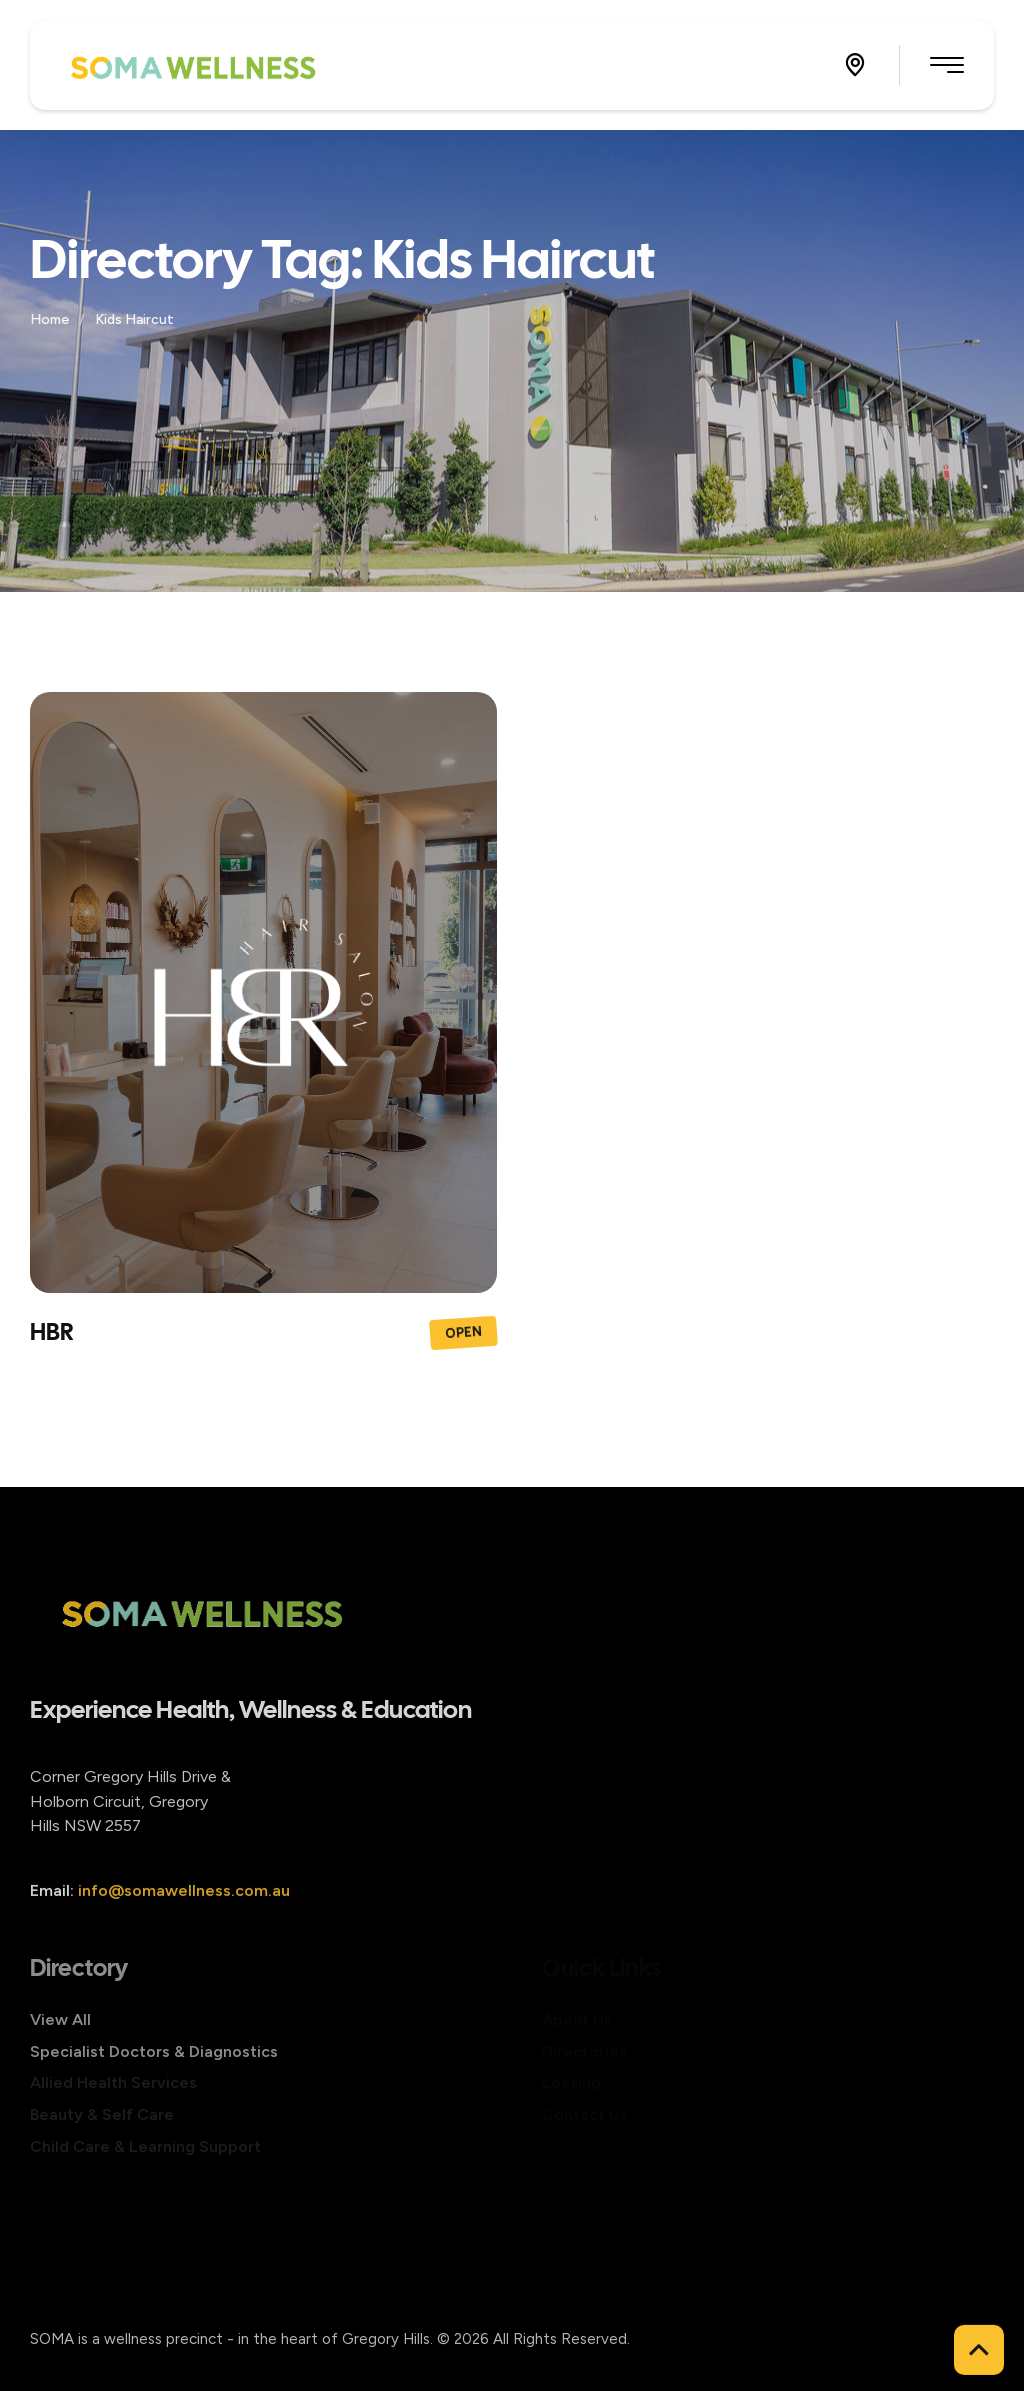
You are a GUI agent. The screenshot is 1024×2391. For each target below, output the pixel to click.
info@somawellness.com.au (184, 1919)
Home (51, 319)
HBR (51, 1331)
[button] (855, 65)
